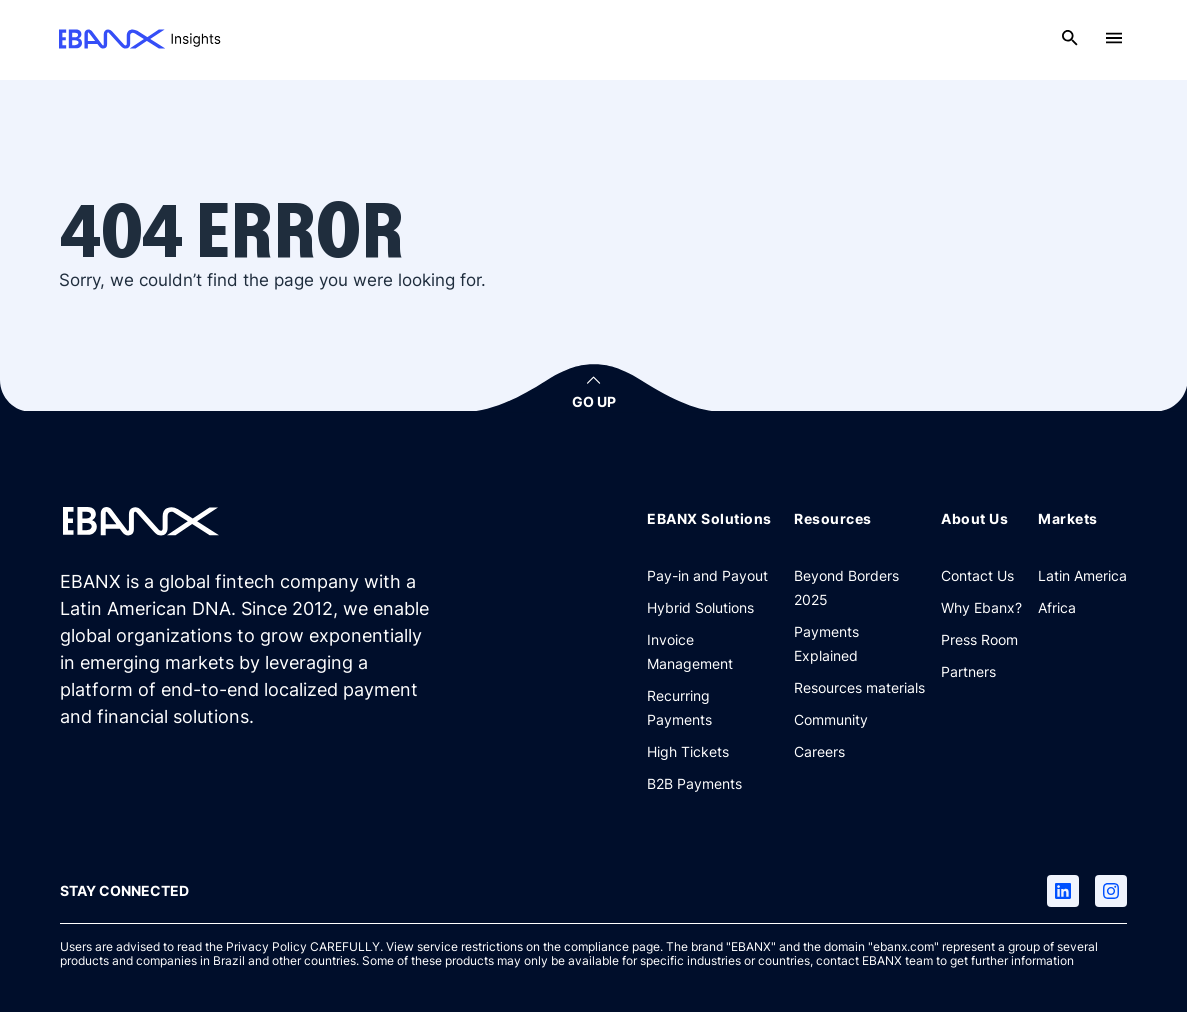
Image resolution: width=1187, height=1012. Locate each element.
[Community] (831, 719)
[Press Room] (979, 639)
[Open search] (1070, 38)
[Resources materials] (859, 687)
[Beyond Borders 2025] (859, 587)
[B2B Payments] (694, 783)
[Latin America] (1082, 575)
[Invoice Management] (712, 651)
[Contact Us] (977, 575)
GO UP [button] (594, 401)
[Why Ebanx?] (981, 607)
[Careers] (819, 751)
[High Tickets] (688, 751)
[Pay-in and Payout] (707, 575)
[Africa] (1057, 607)
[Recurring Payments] (712, 707)
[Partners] (968, 671)
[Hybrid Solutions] (700, 607)
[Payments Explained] (859, 643)
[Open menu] (1114, 38)
